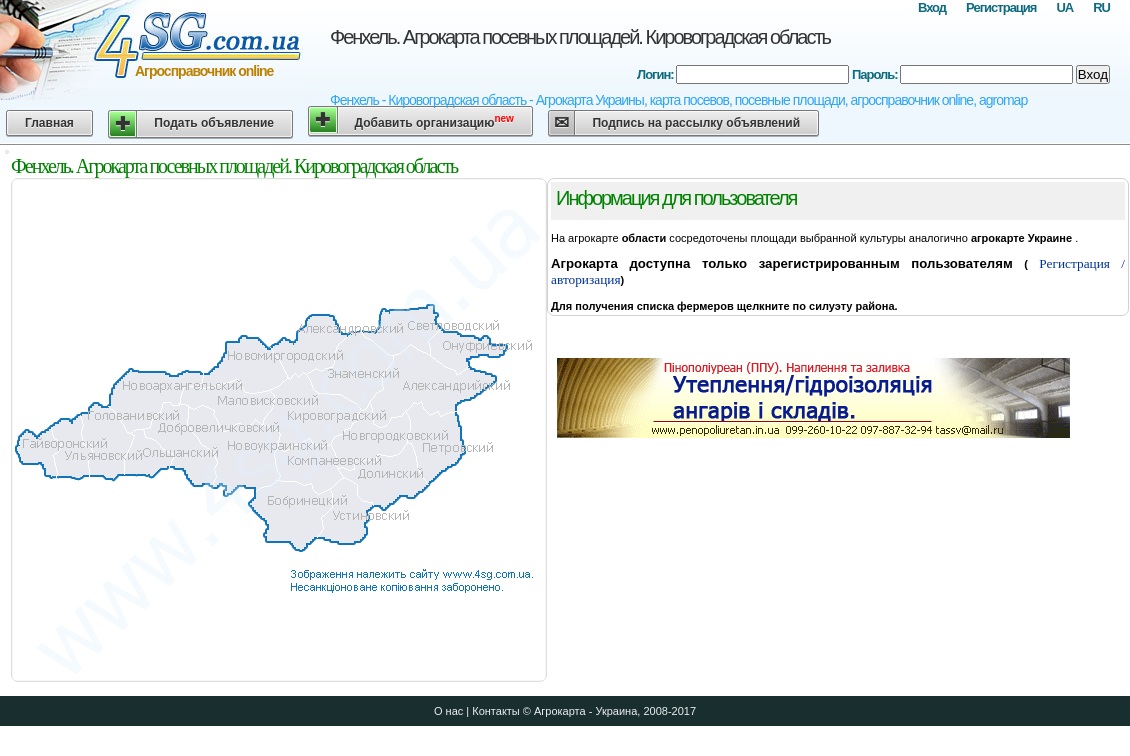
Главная (49, 123)
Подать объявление (214, 123)
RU (1101, 7)
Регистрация (1001, 7)
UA (1064, 7)
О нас (448, 711)
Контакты (496, 711)
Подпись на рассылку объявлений (696, 123)
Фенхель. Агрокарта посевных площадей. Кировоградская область (580, 37)
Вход (932, 7)
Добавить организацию (434, 121)
